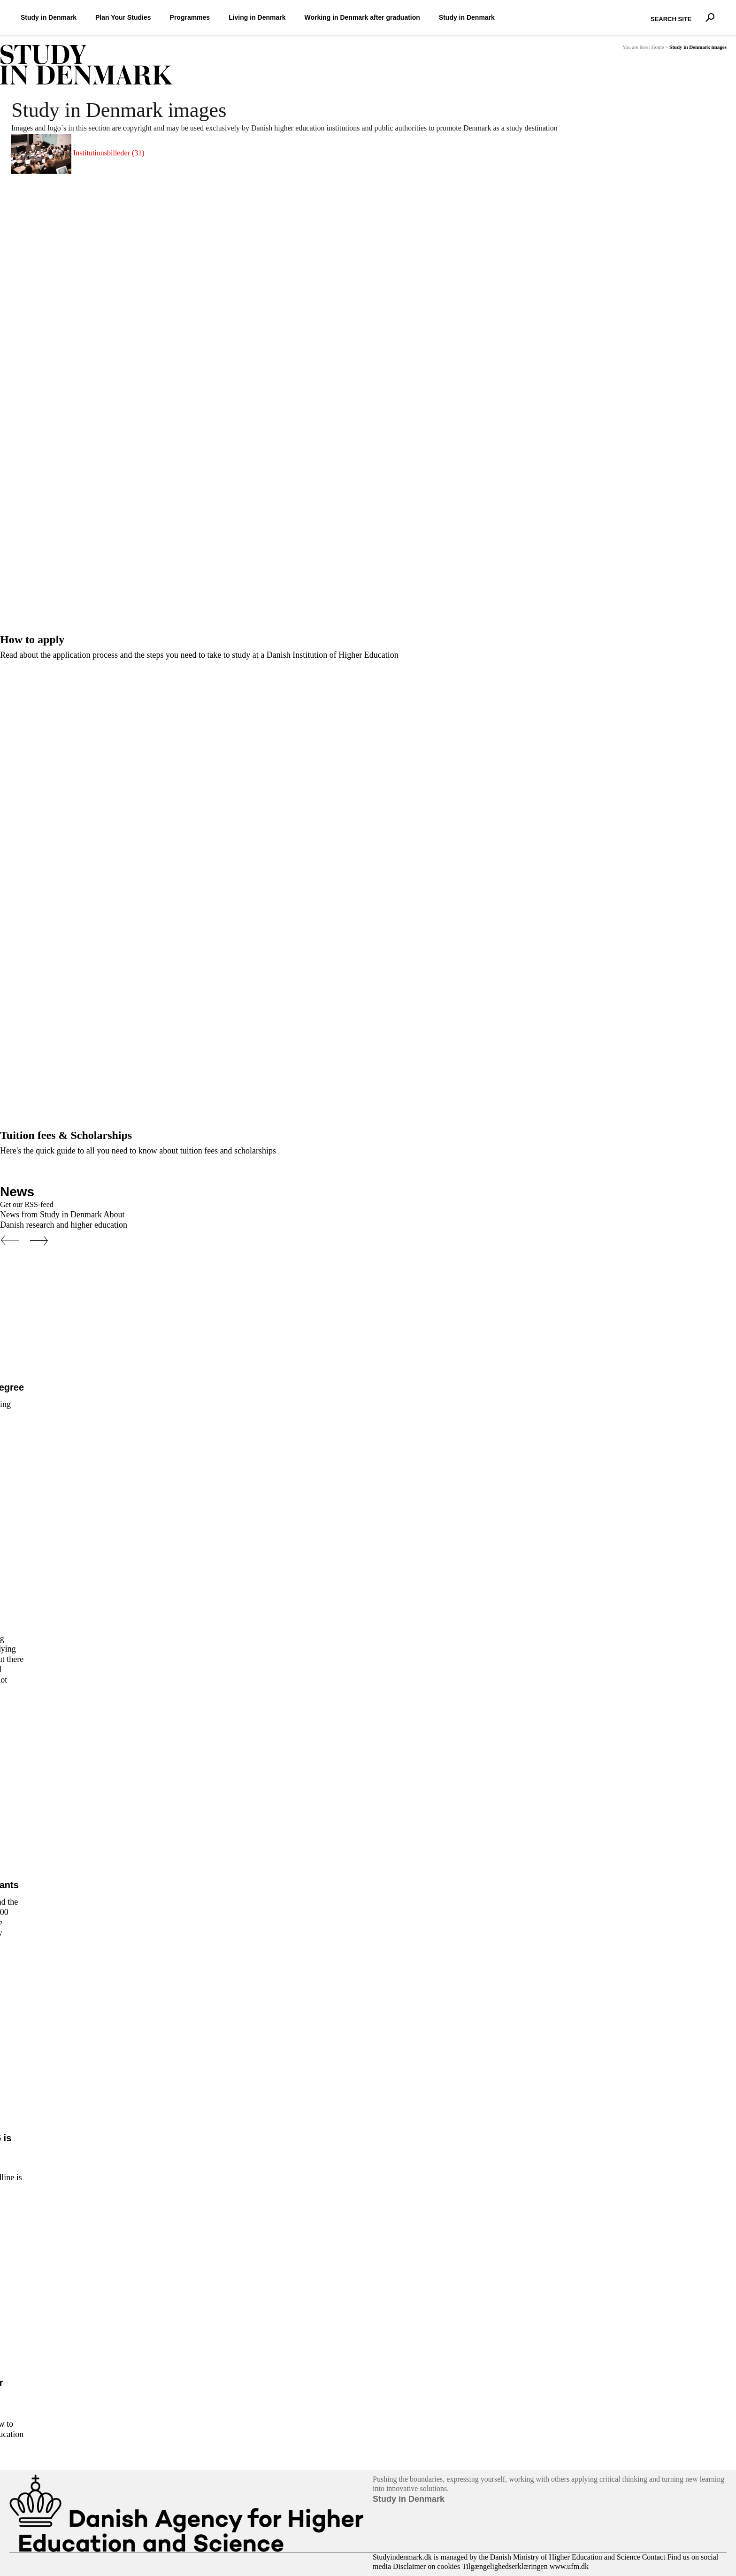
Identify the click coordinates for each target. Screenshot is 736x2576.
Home (657, 47)
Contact (654, 2557)
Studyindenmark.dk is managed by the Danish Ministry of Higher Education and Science (506, 2557)
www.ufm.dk (569, 2566)
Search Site (648, 10)
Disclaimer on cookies (426, 2566)
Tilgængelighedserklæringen (505, 2566)
